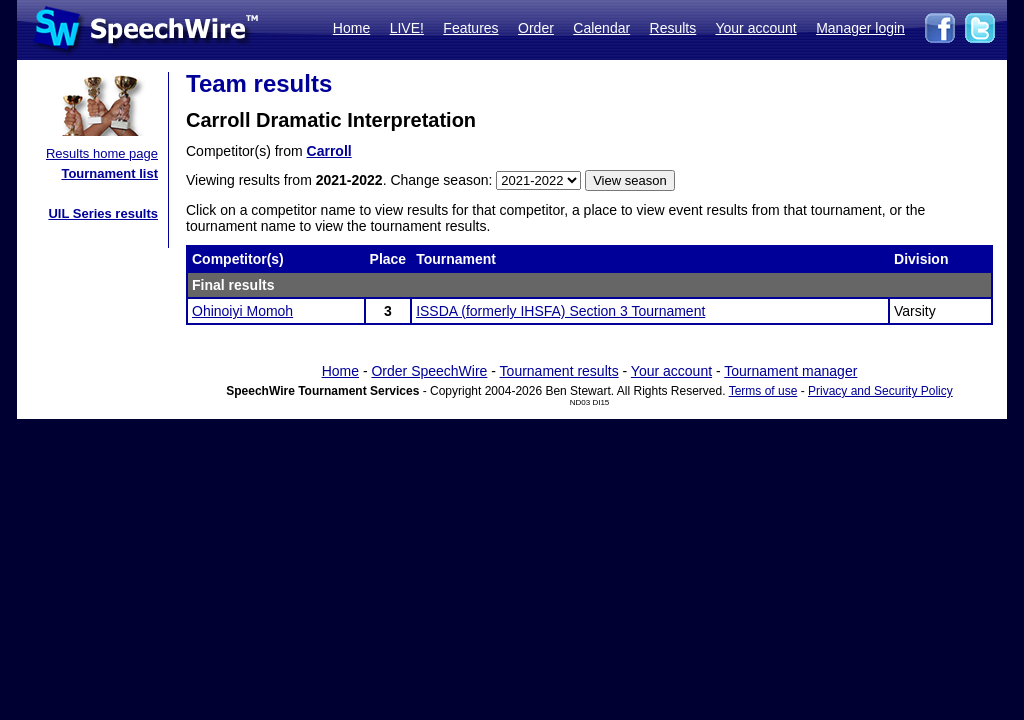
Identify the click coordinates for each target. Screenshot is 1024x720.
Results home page (102, 153)
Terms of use (763, 391)
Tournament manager (790, 371)
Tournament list (109, 173)
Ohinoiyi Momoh (242, 311)
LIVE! (407, 28)
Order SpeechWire (429, 371)
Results (673, 28)
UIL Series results (103, 213)
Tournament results (559, 371)
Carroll (329, 151)
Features (470, 28)
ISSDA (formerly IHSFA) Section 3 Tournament (560, 311)
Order (536, 28)
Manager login (860, 28)
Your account (755, 28)
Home (351, 28)
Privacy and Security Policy (880, 391)
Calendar (601, 28)
